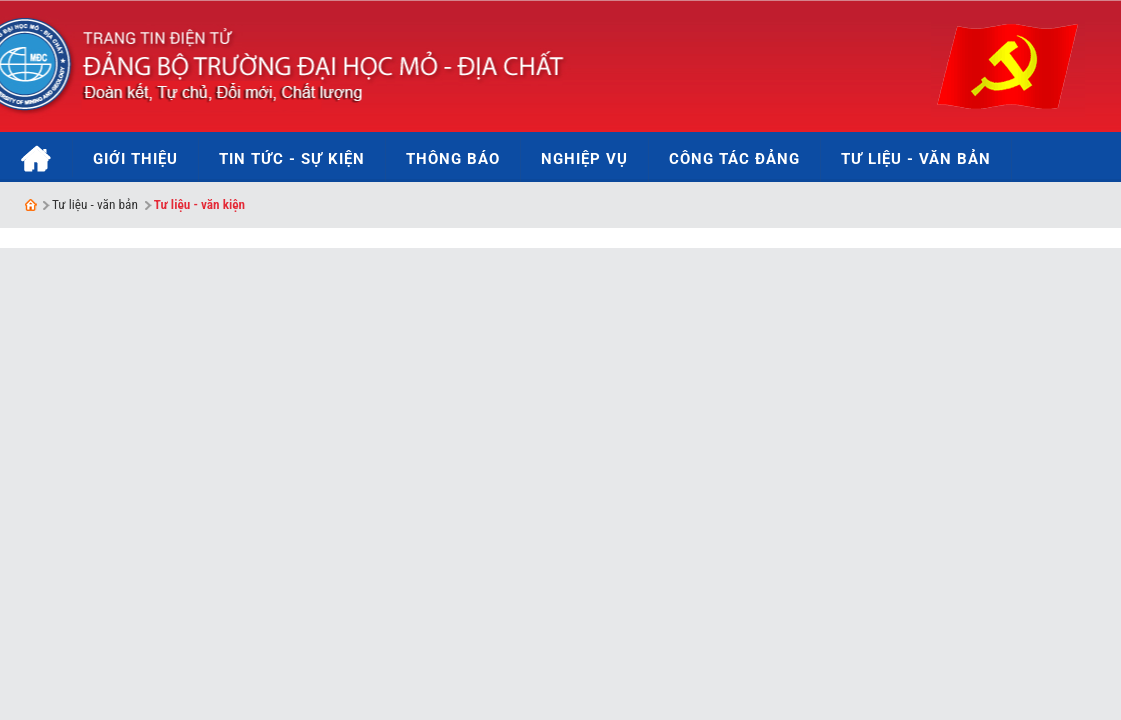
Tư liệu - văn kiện (199, 204)
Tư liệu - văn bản (95, 204)
